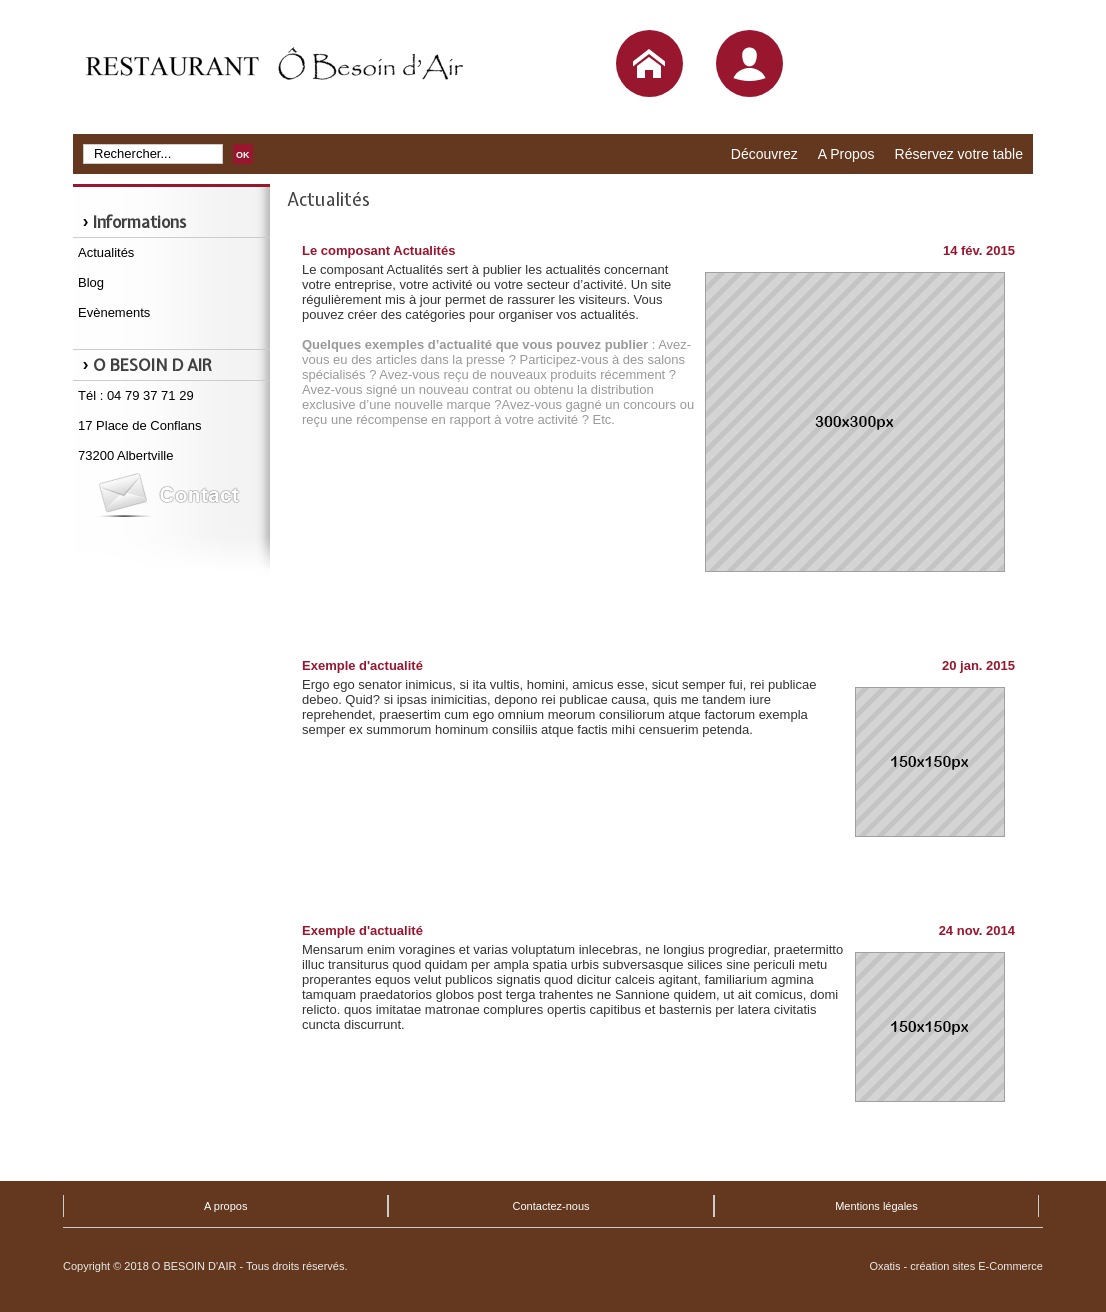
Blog (91, 282)
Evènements (114, 312)
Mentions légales (876, 1206)
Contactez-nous (551, 1206)
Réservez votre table (959, 154)
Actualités (106, 252)
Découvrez (764, 154)
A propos (225, 1206)
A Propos (846, 154)
